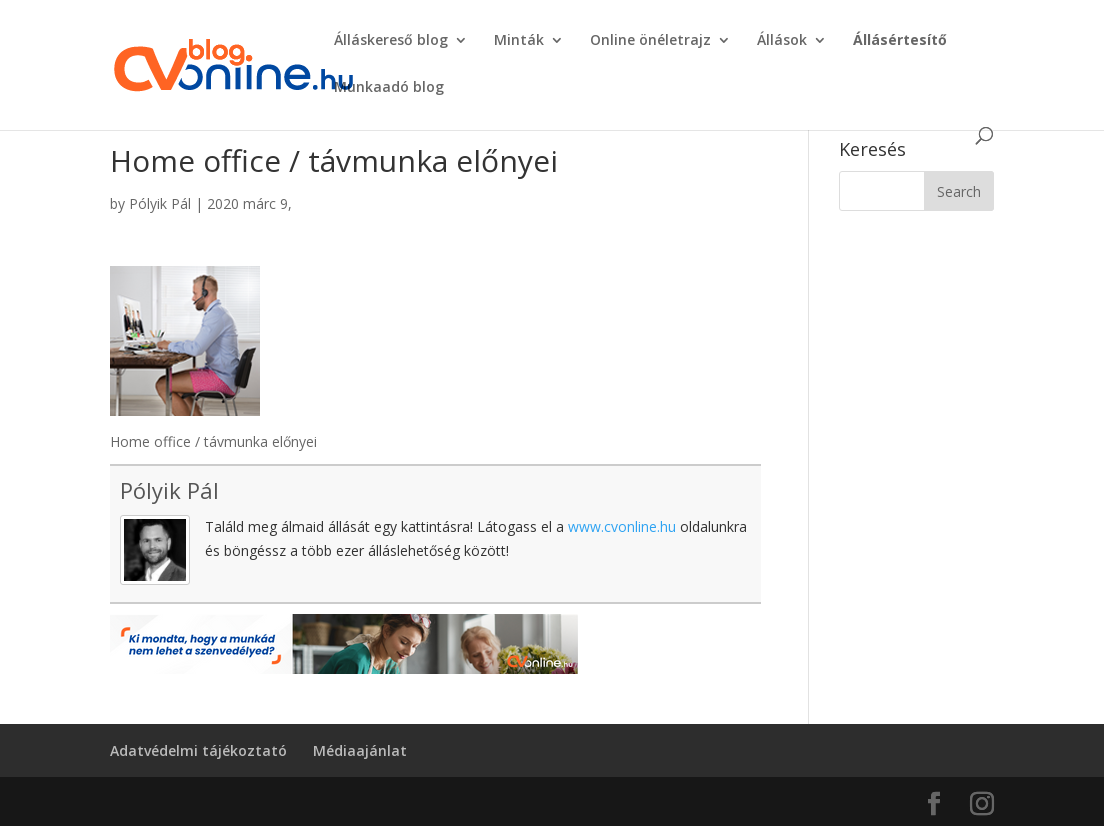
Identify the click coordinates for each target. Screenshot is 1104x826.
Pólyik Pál (160, 203)
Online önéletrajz (650, 41)
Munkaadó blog (389, 88)
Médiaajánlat (360, 750)
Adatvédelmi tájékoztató (198, 750)
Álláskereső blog (391, 41)
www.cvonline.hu (622, 526)
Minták (519, 41)
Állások (782, 41)
